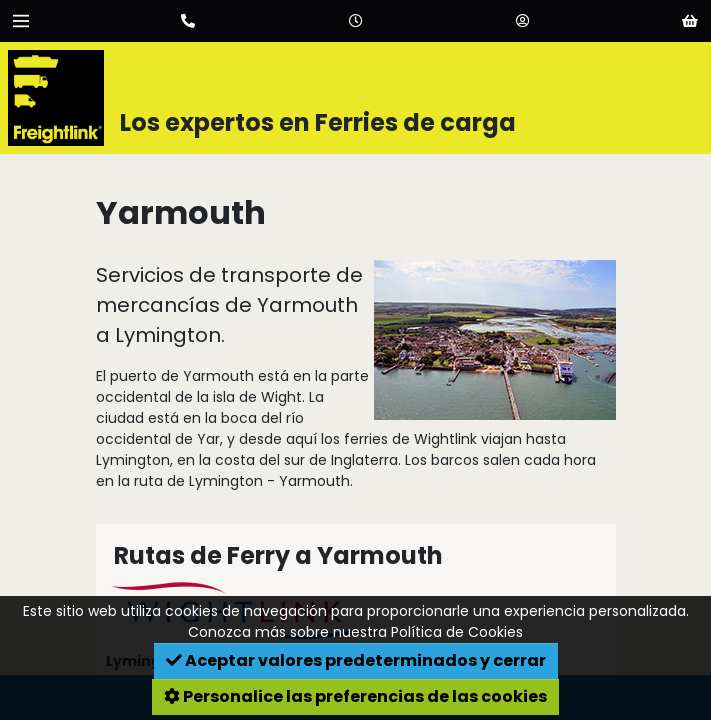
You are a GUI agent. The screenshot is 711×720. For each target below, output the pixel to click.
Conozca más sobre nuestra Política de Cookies (355, 632)
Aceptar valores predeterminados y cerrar (356, 660)
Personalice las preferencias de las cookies (355, 696)
